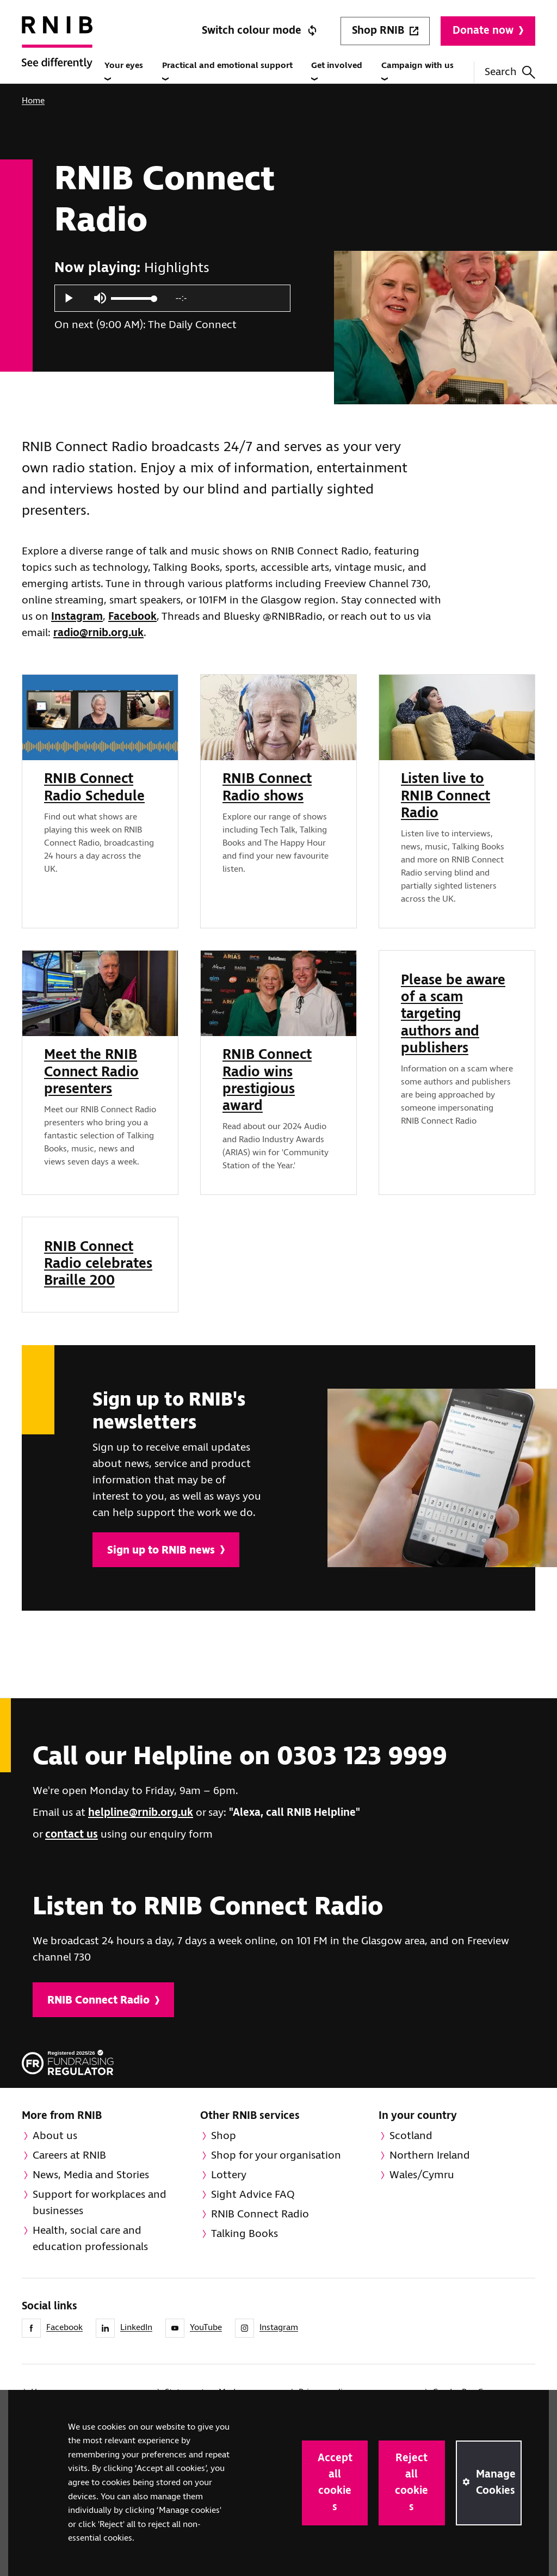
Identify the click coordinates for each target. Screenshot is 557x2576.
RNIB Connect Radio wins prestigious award (267, 1080)
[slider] (132, 298)
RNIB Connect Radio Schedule (94, 787)
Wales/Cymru (421, 2175)
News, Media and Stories (91, 2175)
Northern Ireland (429, 2155)
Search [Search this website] (510, 72)
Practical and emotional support (227, 71)
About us (55, 2136)
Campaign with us (417, 71)
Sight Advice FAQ (253, 2194)
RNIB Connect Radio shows (267, 787)
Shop (223, 2136)
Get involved (336, 71)
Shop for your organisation (276, 2155)
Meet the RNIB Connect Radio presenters (91, 1072)
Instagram (77, 616)
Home (33, 101)
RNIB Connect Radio (103, 2000)
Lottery (228, 2175)
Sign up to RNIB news (166, 1550)
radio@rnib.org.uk (98, 633)
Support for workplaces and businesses (99, 2202)
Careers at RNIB (69, 2155)
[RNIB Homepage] (57, 55)
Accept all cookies (335, 2483)
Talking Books (244, 2234)
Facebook (132, 616)
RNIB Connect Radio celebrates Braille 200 (98, 1264)
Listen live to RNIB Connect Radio (445, 796)
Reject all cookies (411, 2483)
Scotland (410, 2136)
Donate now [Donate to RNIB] (488, 30)
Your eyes (123, 71)
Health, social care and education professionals (90, 2238)
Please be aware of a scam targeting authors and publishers (453, 1014)
